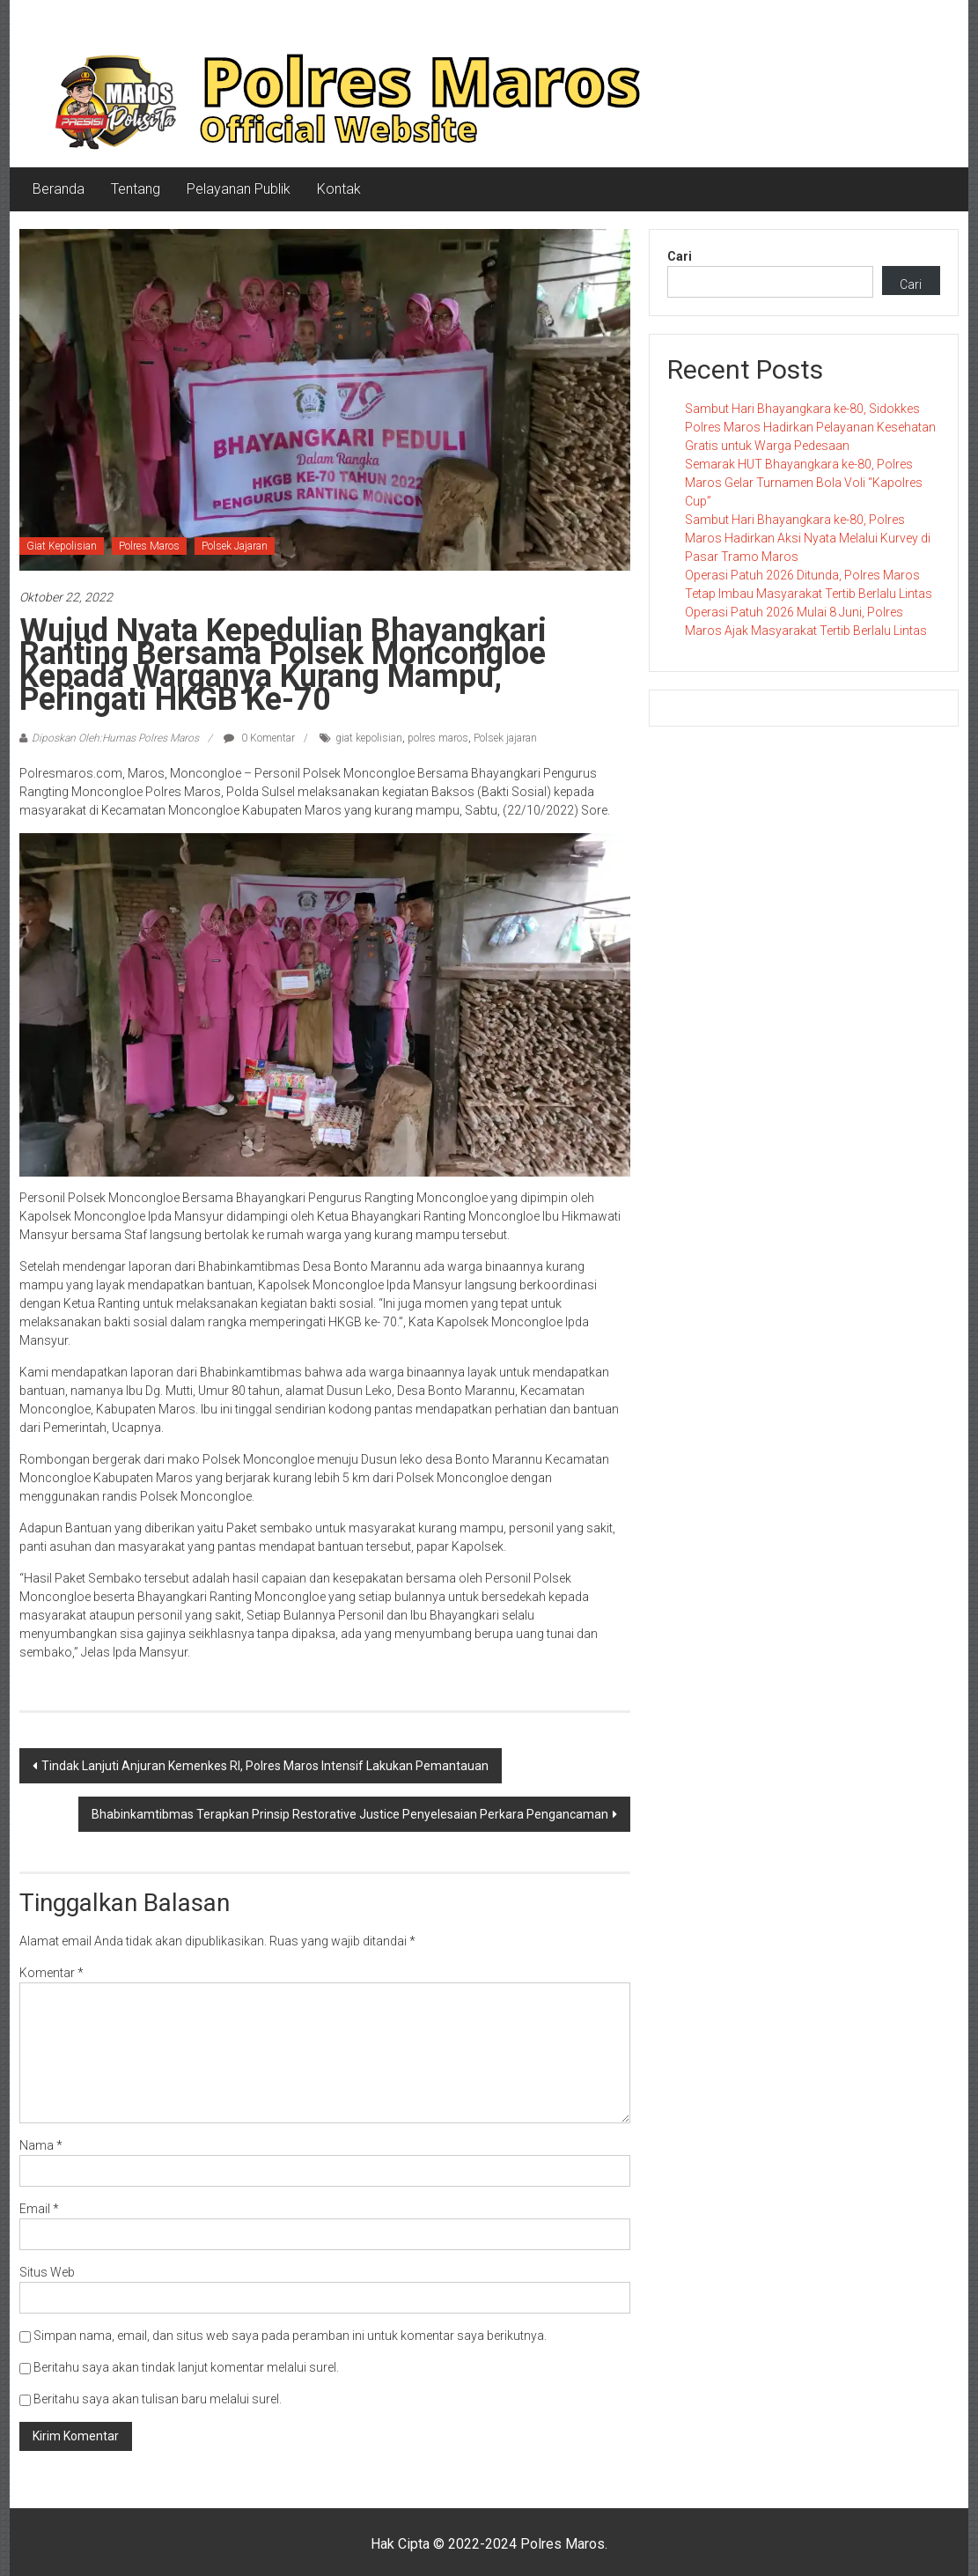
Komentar (51, 1973)
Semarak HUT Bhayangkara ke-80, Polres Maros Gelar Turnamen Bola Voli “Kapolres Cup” (804, 482)
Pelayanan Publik (238, 189)
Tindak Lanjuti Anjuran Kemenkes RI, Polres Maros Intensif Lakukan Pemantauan (265, 1766)
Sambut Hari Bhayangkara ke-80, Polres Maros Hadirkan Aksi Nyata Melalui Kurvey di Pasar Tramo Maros (807, 538)
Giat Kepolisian (61, 546)
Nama (41, 2145)
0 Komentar (259, 738)
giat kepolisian (368, 738)
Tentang (135, 189)
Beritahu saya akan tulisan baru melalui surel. (157, 2399)
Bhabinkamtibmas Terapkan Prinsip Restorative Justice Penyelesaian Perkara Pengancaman (350, 1814)
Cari (679, 256)
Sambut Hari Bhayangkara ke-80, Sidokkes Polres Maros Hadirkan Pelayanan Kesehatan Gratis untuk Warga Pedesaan (810, 427)
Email (39, 2209)
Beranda (59, 189)
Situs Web (47, 2272)
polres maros (438, 738)
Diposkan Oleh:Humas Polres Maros (115, 738)
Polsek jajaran (505, 738)
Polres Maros (149, 546)
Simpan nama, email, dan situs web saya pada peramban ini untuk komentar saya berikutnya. (290, 2336)
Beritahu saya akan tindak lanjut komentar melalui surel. (186, 2367)
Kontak (339, 189)
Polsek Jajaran (235, 546)
